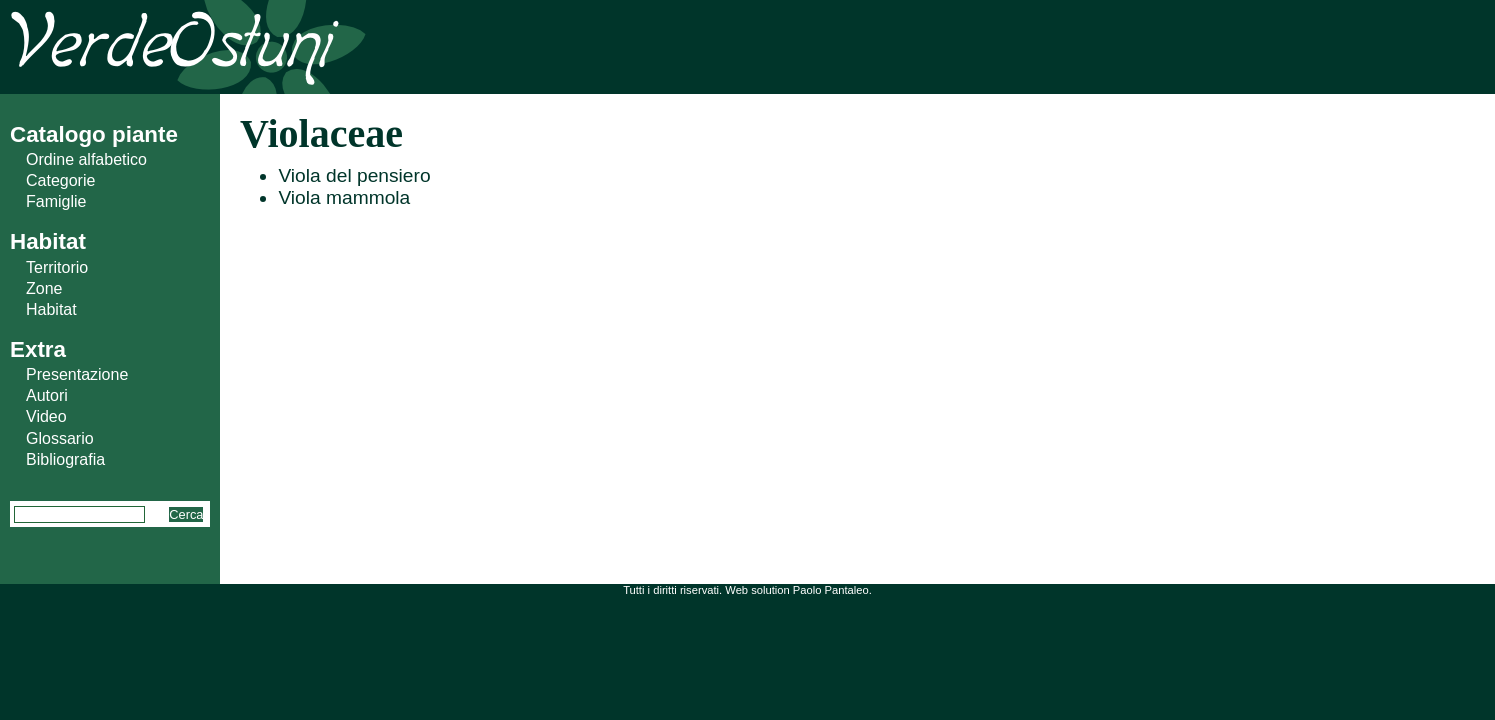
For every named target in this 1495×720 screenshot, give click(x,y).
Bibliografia (65, 459)
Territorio (57, 267)
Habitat (51, 309)
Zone (44, 288)
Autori (47, 395)
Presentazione (77, 374)
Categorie (60, 180)
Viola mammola (344, 197)
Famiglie (56, 201)
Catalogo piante (94, 134)
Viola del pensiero (354, 175)
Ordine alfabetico (86, 159)
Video (46, 416)
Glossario (60, 438)
